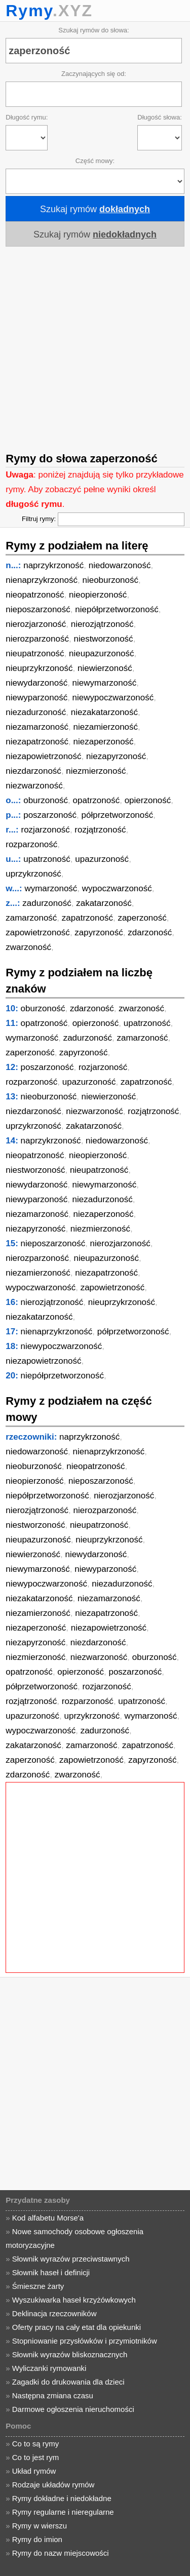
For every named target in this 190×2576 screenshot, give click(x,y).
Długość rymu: (27, 117)
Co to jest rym (35, 2457)
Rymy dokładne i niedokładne (61, 2498)
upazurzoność (102, 859)
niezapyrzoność (116, 756)
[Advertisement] (95, 346)
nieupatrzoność (35, 653)
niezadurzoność (36, 712)
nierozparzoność (37, 639)
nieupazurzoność (101, 653)
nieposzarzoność (38, 609)
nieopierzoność (98, 595)
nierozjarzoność (36, 624)
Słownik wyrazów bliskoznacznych (70, 2354)
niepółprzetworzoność (116, 609)
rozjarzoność (45, 830)
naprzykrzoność (53, 565)
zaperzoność (142, 918)
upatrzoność (46, 859)
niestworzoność (103, 639)
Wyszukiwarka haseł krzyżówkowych (74, 2299)
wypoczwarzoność (117, 888)
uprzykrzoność (33, 874)
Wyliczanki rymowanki (49, 2368)
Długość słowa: (159, 117)
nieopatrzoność (35, 595)
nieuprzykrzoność (39, 668)
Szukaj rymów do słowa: (93, 30)
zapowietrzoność (38, 932)
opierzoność (148, 800)
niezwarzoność (34, 785)
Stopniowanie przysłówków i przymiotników (84, 2340)
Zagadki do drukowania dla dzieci (68, 2381)
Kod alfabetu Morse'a (48, 2217)
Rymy (29, 11)
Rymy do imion (37, 2539)
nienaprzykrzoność (42, 580)
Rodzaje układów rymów (53, 2484)
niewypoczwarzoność (113, 697)
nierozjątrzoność (102, 624)
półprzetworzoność (118, 815)
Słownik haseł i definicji (51, 2272)
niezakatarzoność (104, 712)
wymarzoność (50, 888)
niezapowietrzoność (43, 756)
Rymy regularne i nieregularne (63, 2512)
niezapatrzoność (37, 741)
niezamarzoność (37, 727)
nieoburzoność (110, 580)
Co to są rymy (35, 2443)
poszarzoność (50, 815)
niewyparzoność (36, 697)
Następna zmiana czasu (52, 2395)
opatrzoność (96, 800)
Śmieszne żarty (38, 2286)
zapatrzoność (87, 918)
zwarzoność (28, 947)
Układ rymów (34, 2471)
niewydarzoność (36, 683)
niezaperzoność (103, 741)
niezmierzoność (96, 771)
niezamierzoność (105, 727)
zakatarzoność (104, 903)
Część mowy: (95, 161)
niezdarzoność (33, 771)
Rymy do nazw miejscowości (60, 2553)
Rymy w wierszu (39, 2525)
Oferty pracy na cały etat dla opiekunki (76, 2327)
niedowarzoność (120, 565)
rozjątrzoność (100, 830)
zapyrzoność (98, 932)
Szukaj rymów (95, 209)
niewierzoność (105, 668)
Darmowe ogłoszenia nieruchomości (73, 2409)
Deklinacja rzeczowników (54, 2313)
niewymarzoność (104, 683)
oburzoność (45, 800)
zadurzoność (46, 903)
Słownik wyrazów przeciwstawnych (71, 2258)
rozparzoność (31, 844)
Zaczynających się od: (93, 73)
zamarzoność (31, 918)
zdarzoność (150, 932)
